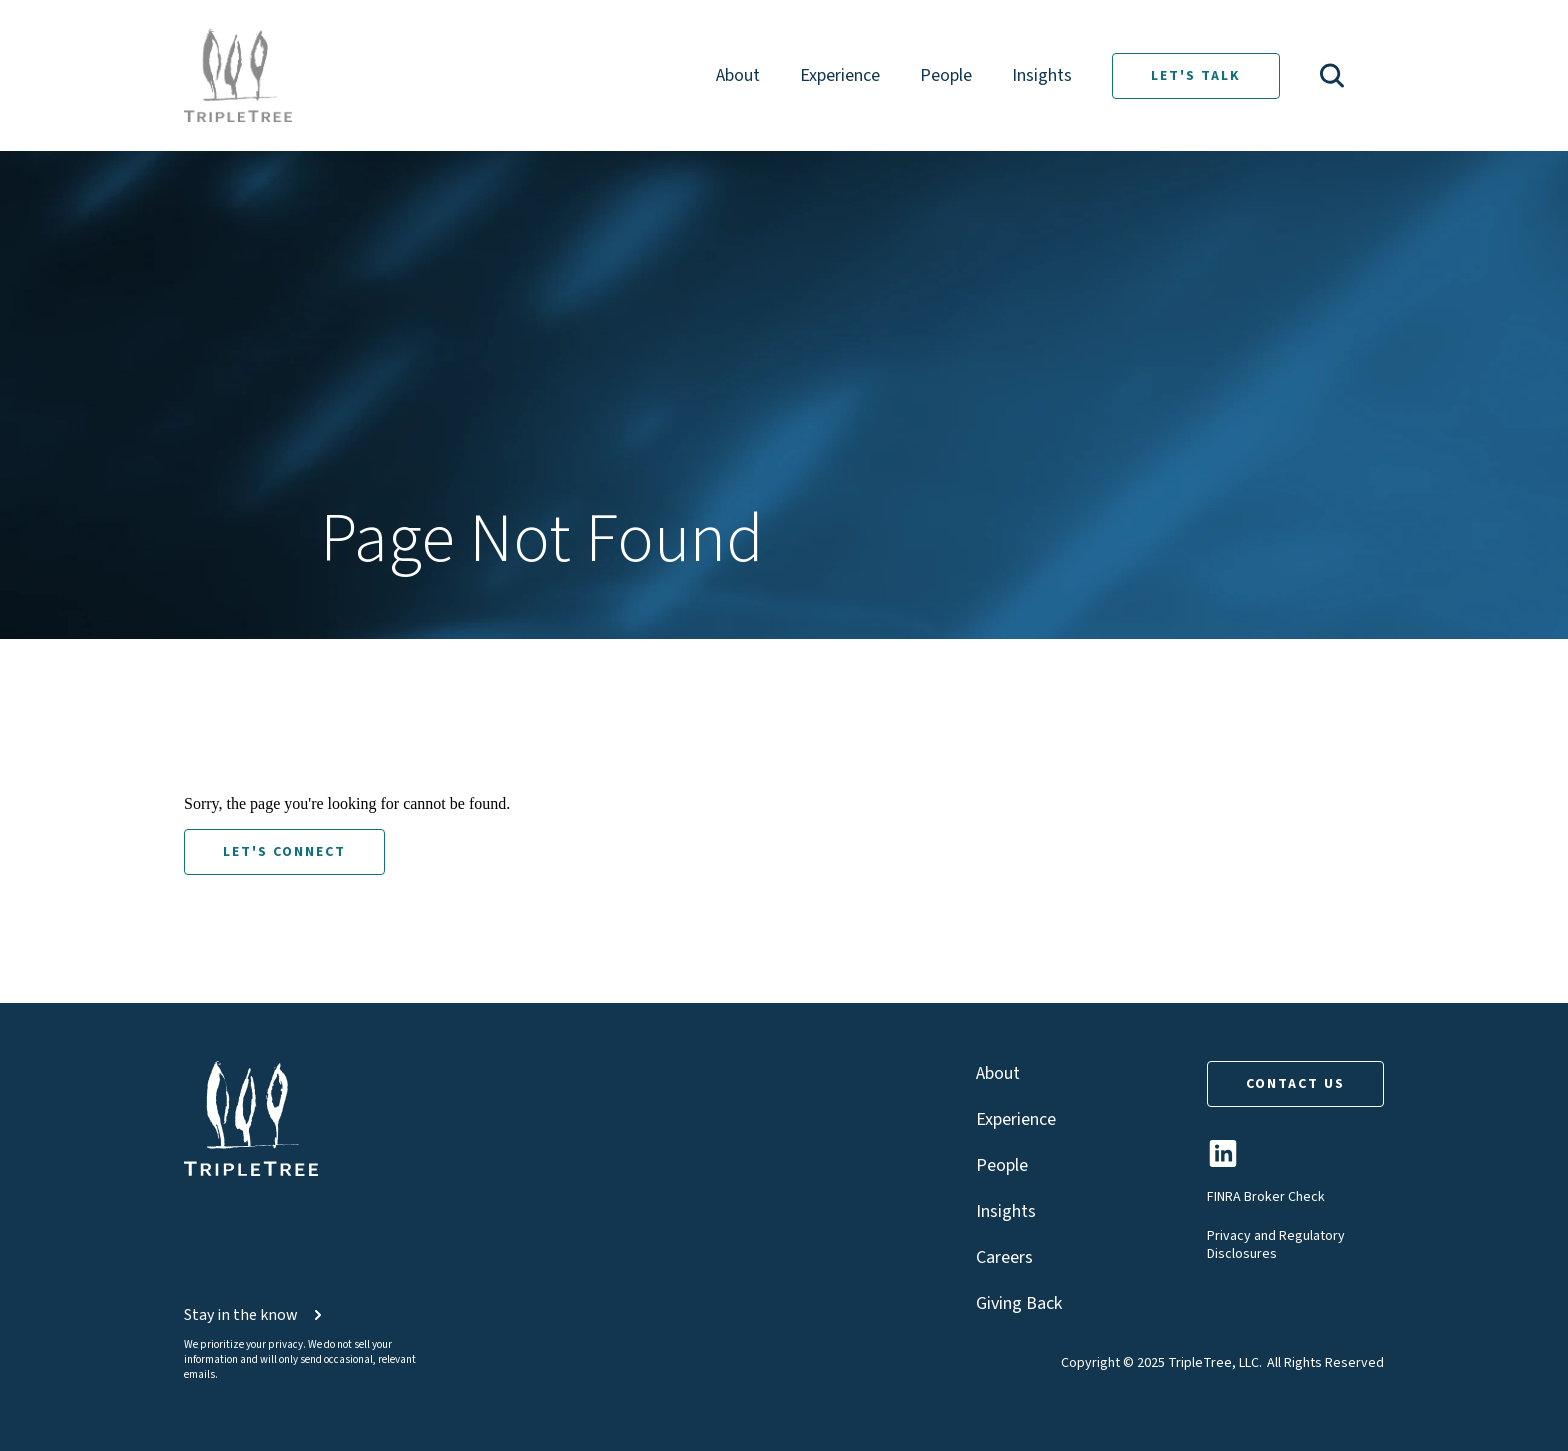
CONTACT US (1295, 1084)
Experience (840, 75)
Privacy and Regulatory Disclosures (1276, 1245)
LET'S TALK (1196, 76)
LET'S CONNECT (284, 852)
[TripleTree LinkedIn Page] (1223, 1161)
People (946, 75)
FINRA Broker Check (1266, 1197)
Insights (1042, 75)
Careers (1004, 1257)
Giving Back (1019, 1303)
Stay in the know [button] (255, 1315)
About (738, 75)
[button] (1332, 75)
